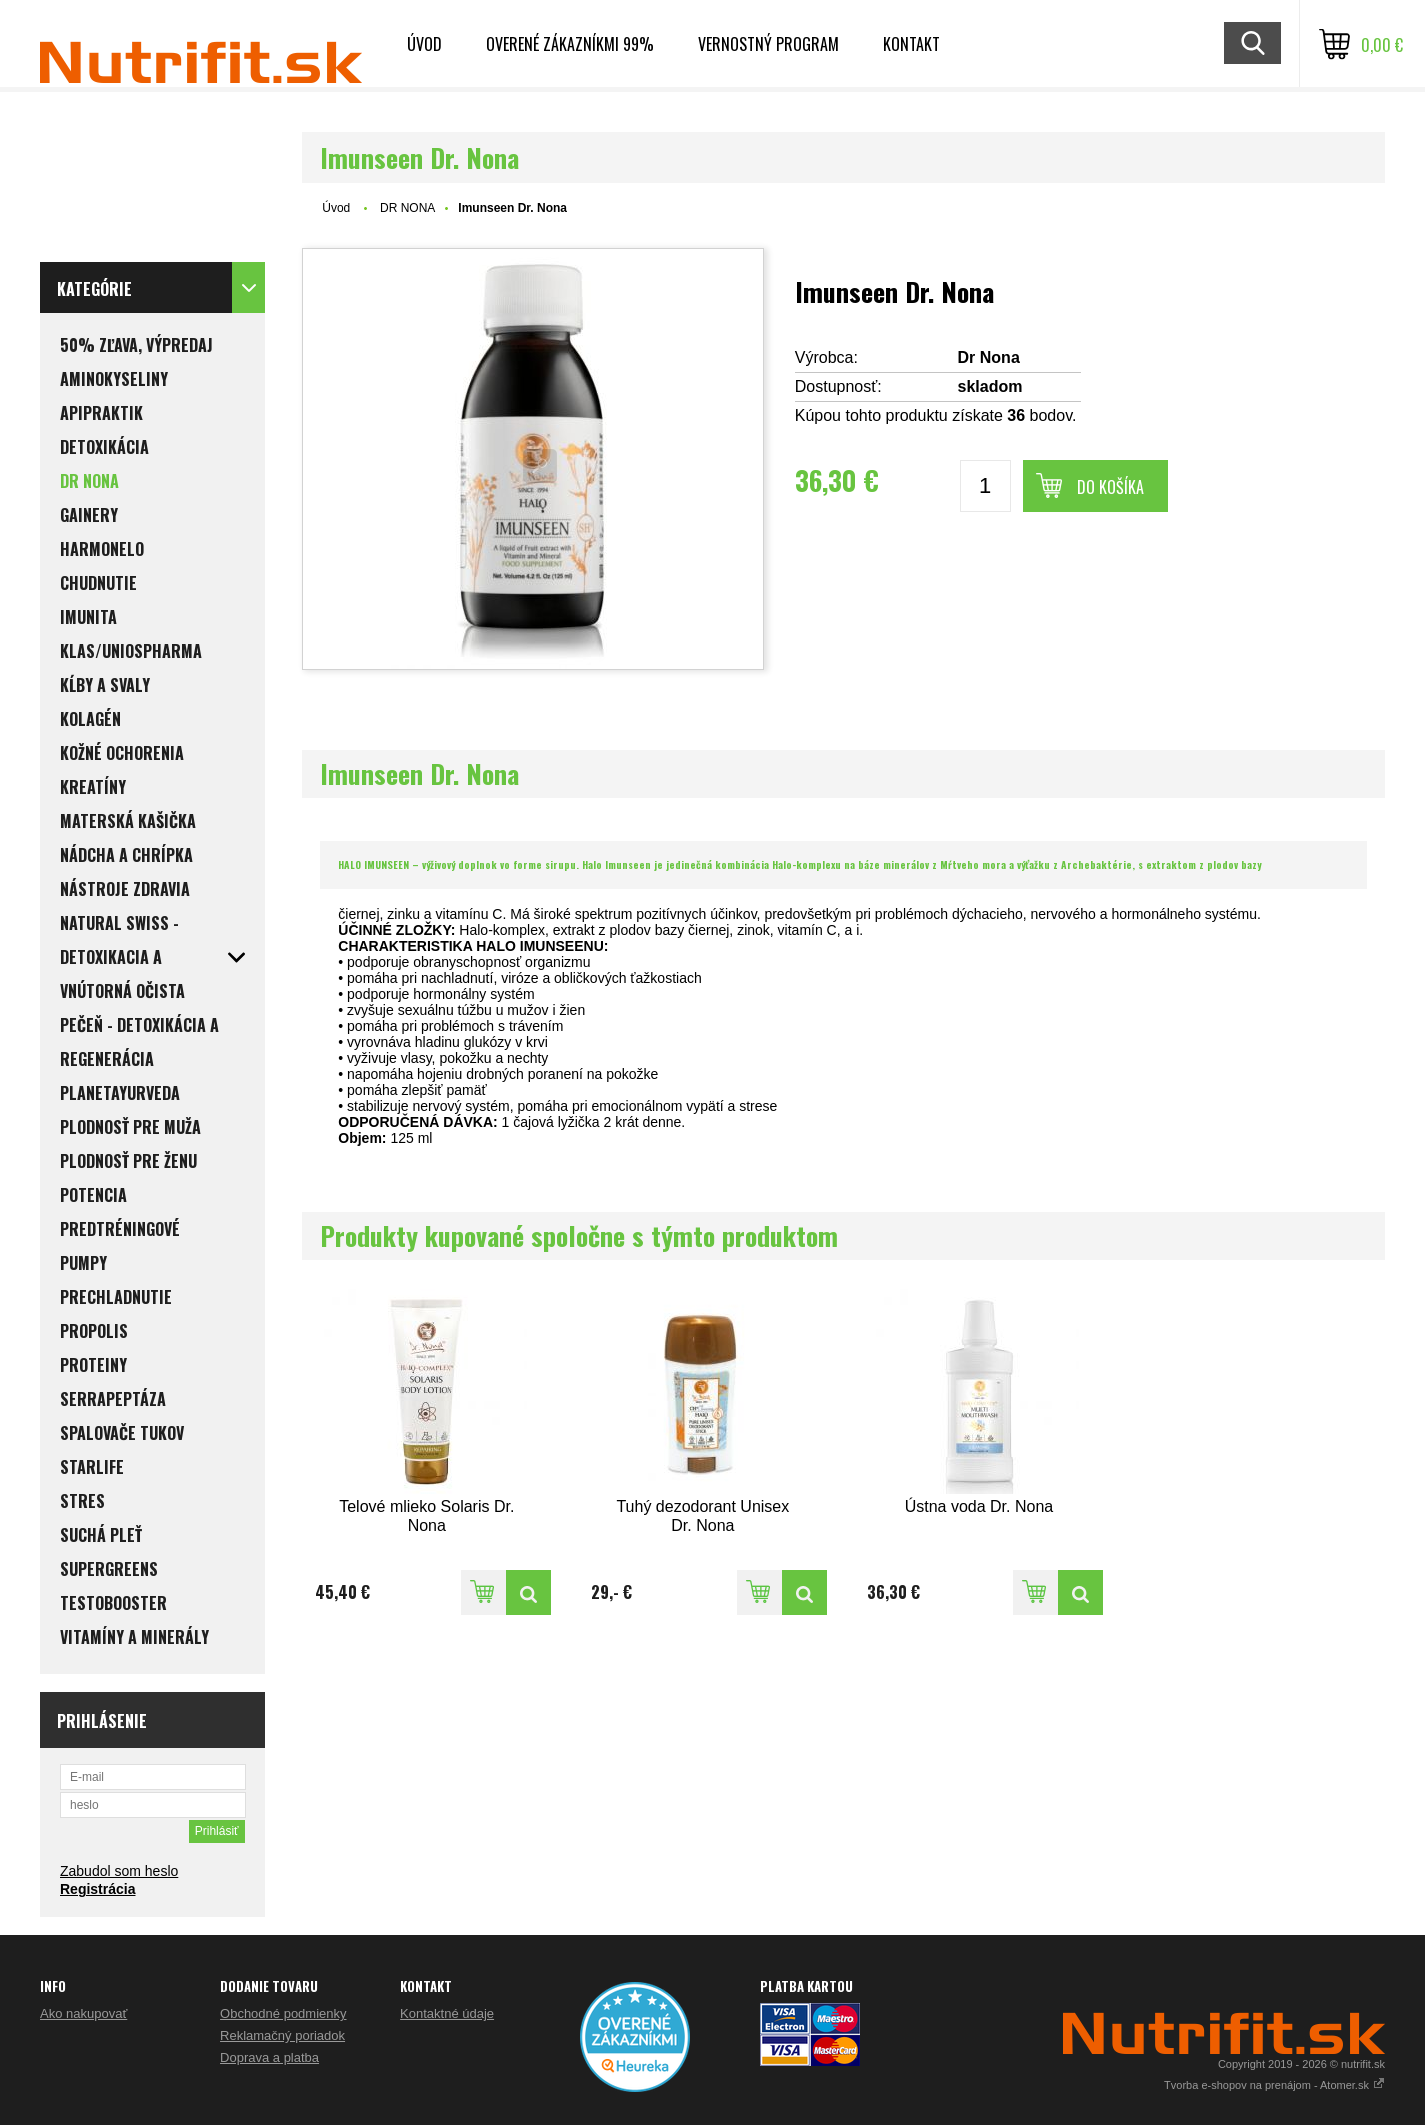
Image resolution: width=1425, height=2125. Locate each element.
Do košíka (1110, 487)
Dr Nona (989, 357)
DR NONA (407, 208)
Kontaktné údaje (447, 2013)
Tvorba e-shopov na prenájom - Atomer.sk (1274, 2085)
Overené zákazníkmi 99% (570, 44)
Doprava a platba (269, 2057)
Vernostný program (768, 44)
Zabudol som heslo (119, 1871)
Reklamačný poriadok (282, 2035)
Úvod (424, 44)
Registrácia (97, 1889)
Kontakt (911, 44)
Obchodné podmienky (283, 2013)
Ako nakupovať (83, 2013)
